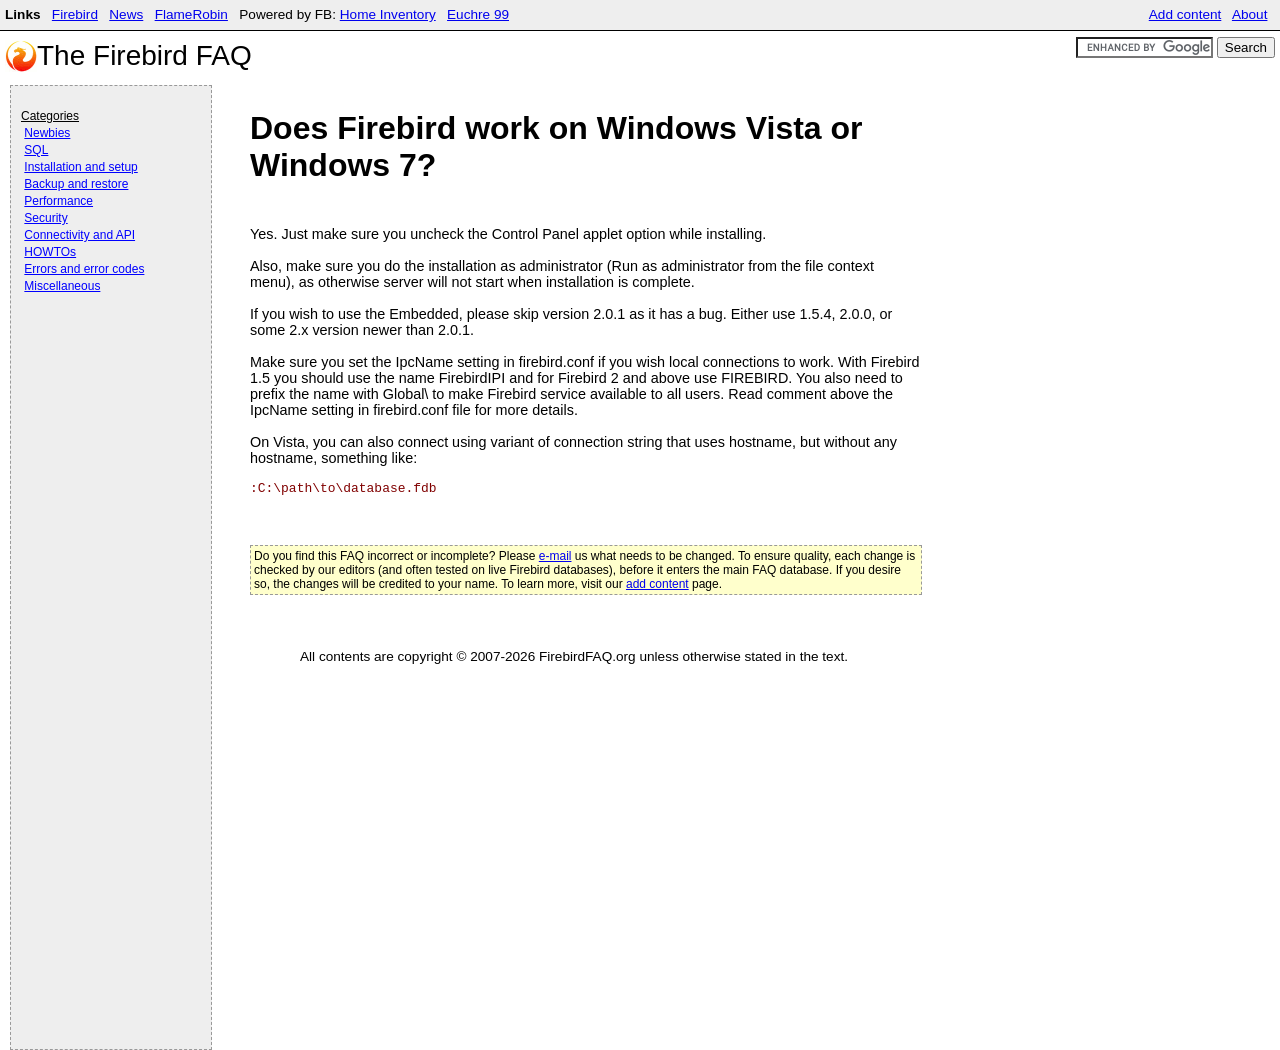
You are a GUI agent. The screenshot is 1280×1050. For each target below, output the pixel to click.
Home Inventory (388, 14)
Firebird (75, 14)
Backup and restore (76, 184)
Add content (1185, 14)
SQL (36, 150)
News (126, 14)
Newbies (47, 133)
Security (45, 218)
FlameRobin (191, 14)
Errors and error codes (84, 269)
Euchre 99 (478, 14)
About (1250, 14)
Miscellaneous (62, 286)
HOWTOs (50, 252)
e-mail (555, 556)
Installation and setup (80, 167)
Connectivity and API (79, 235)
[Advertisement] (101, 352)
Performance (58, 201)
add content (657, 584)
